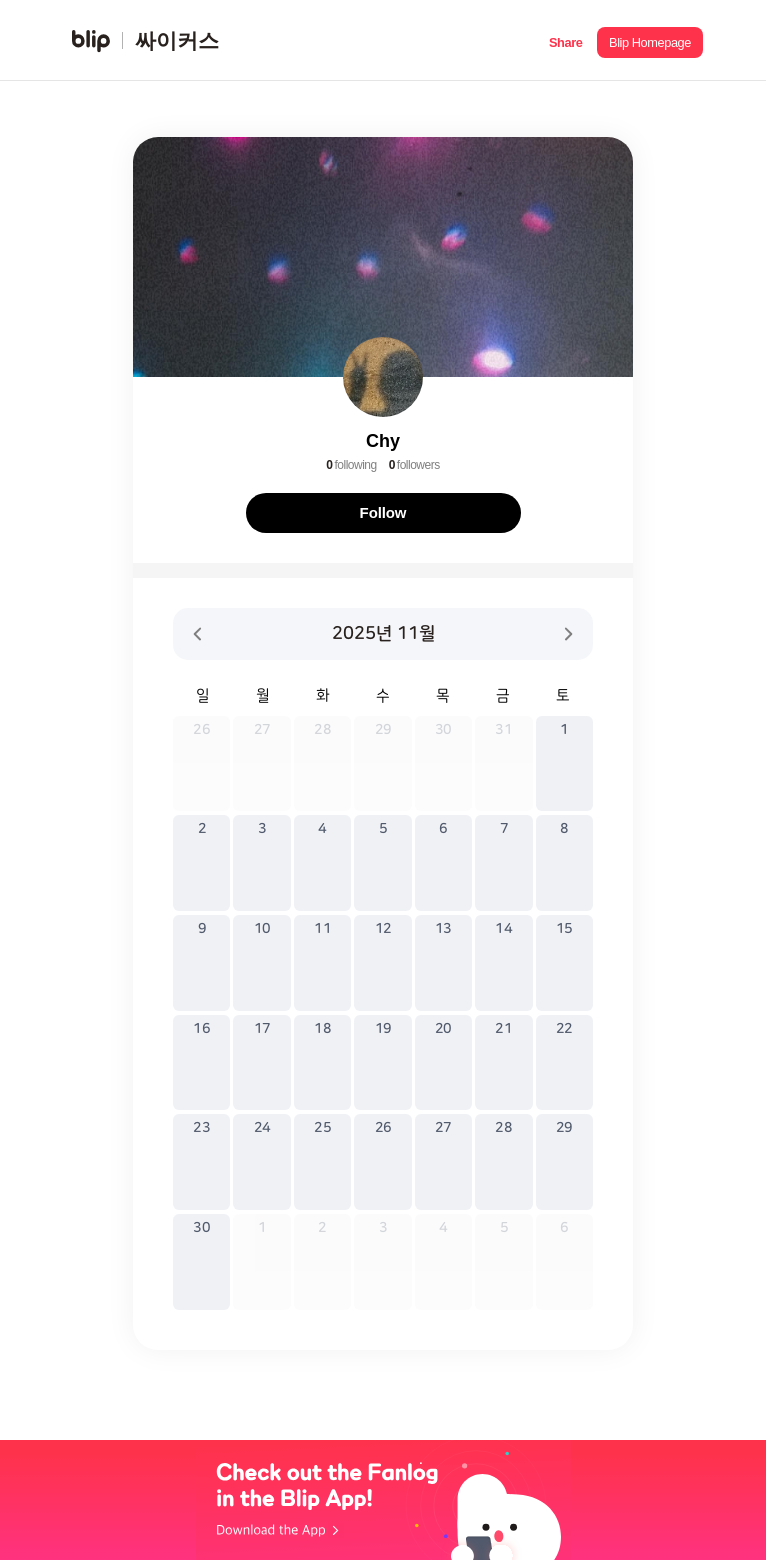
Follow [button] (383, 512)
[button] (565, 40)
